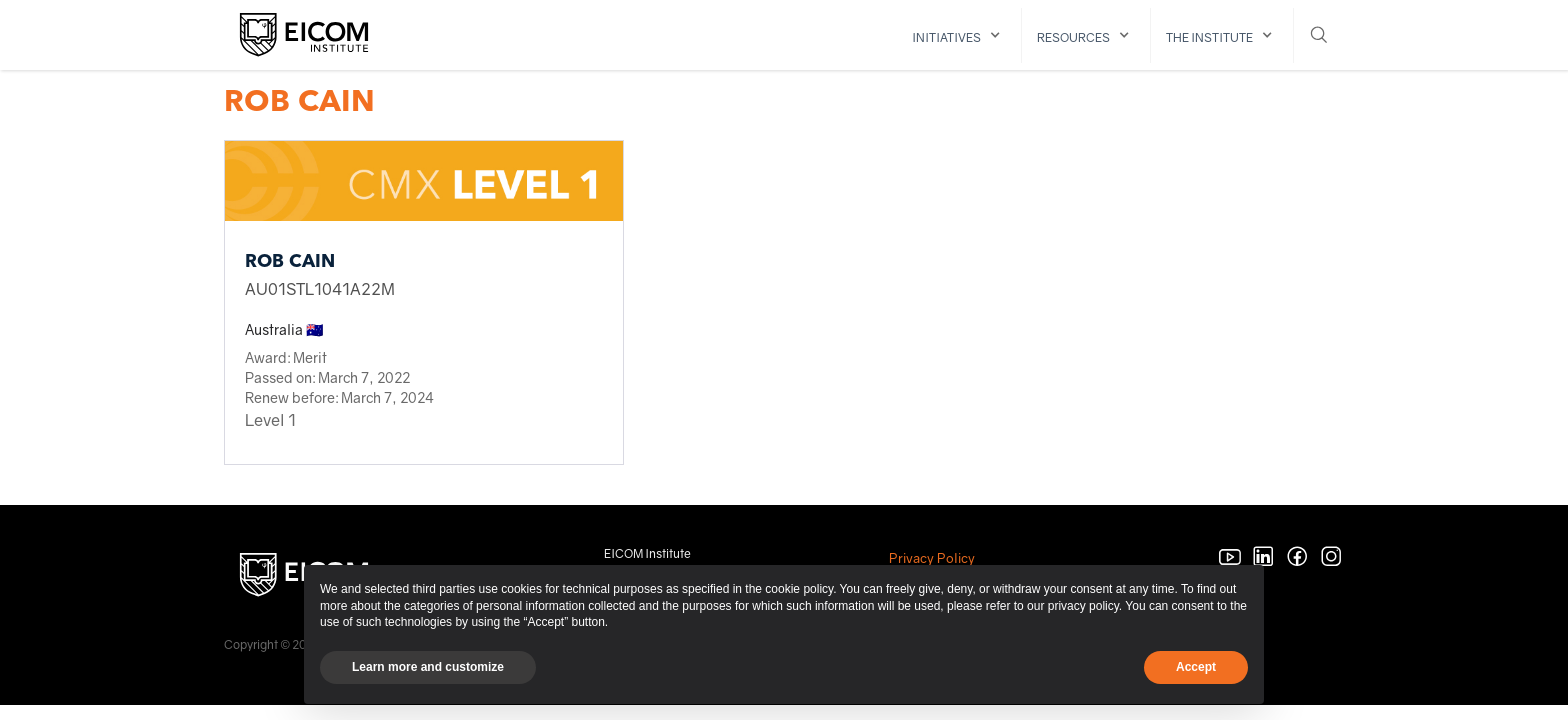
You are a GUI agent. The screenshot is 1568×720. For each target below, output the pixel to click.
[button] (959, 35)
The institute (1209, 37)
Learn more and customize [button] (428, 667)
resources (1073, 37)
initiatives (946, 37)
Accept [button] (1196, 667)
